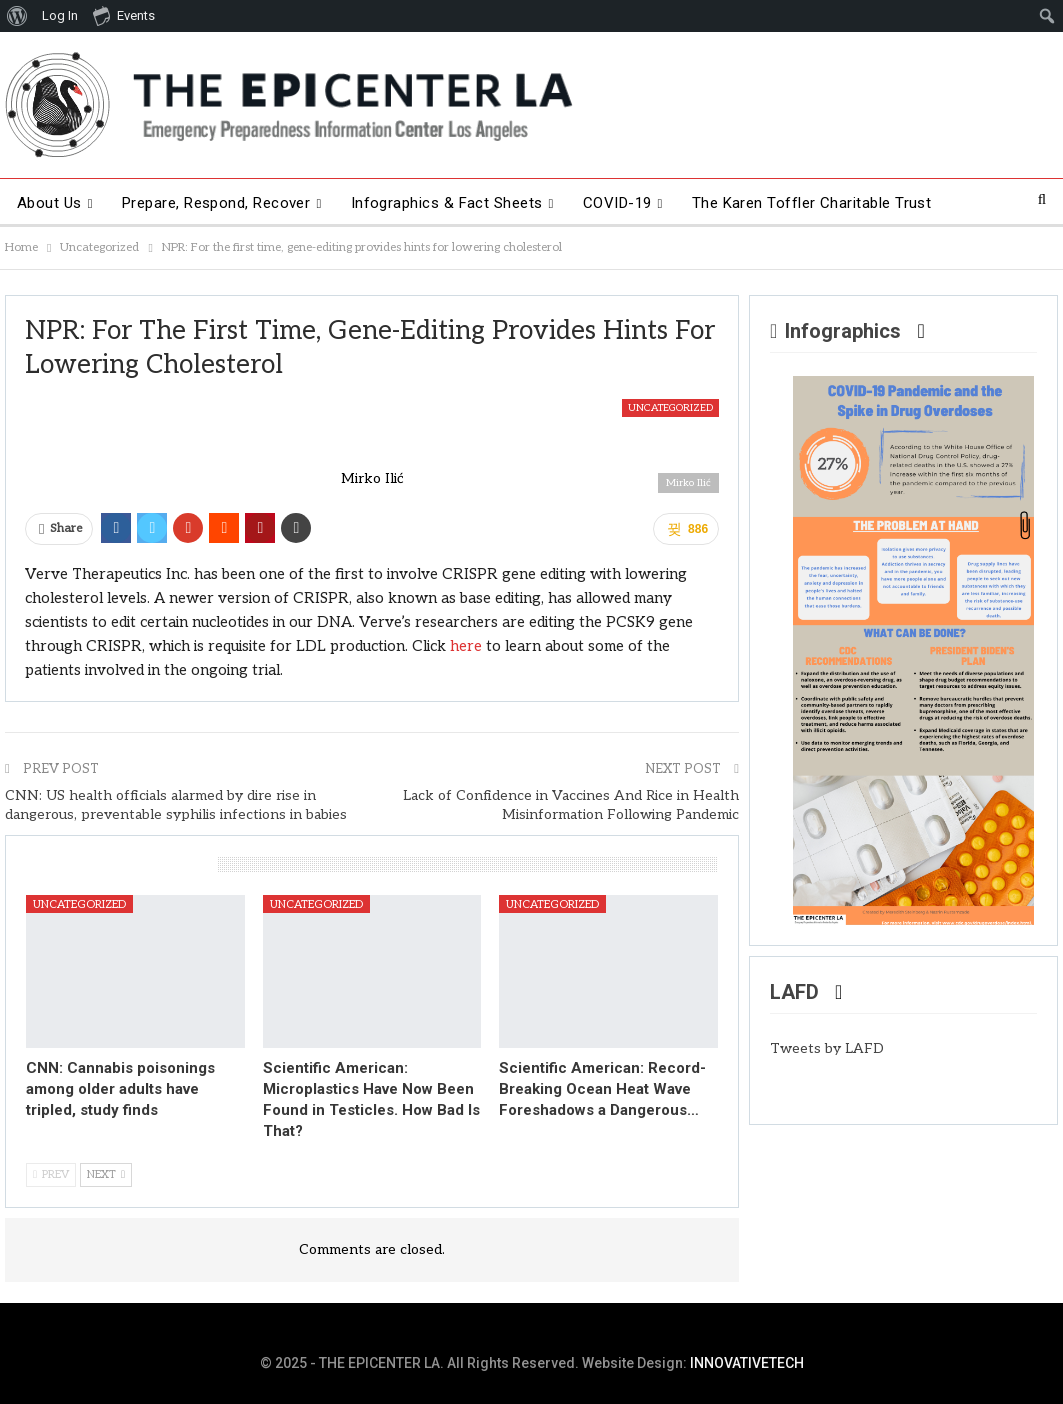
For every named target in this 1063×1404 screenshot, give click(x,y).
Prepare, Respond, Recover (216, 203)
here (466, 646)
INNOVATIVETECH (747, 1363)
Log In (60, 15)
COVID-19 (617, 203)
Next (106, 1174)
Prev (51, 1174)
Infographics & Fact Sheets (447, 203)
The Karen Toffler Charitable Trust (812, 203)
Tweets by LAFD (827, 1048)
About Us (49, 203)
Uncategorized (670, 408)
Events (124, 15)
